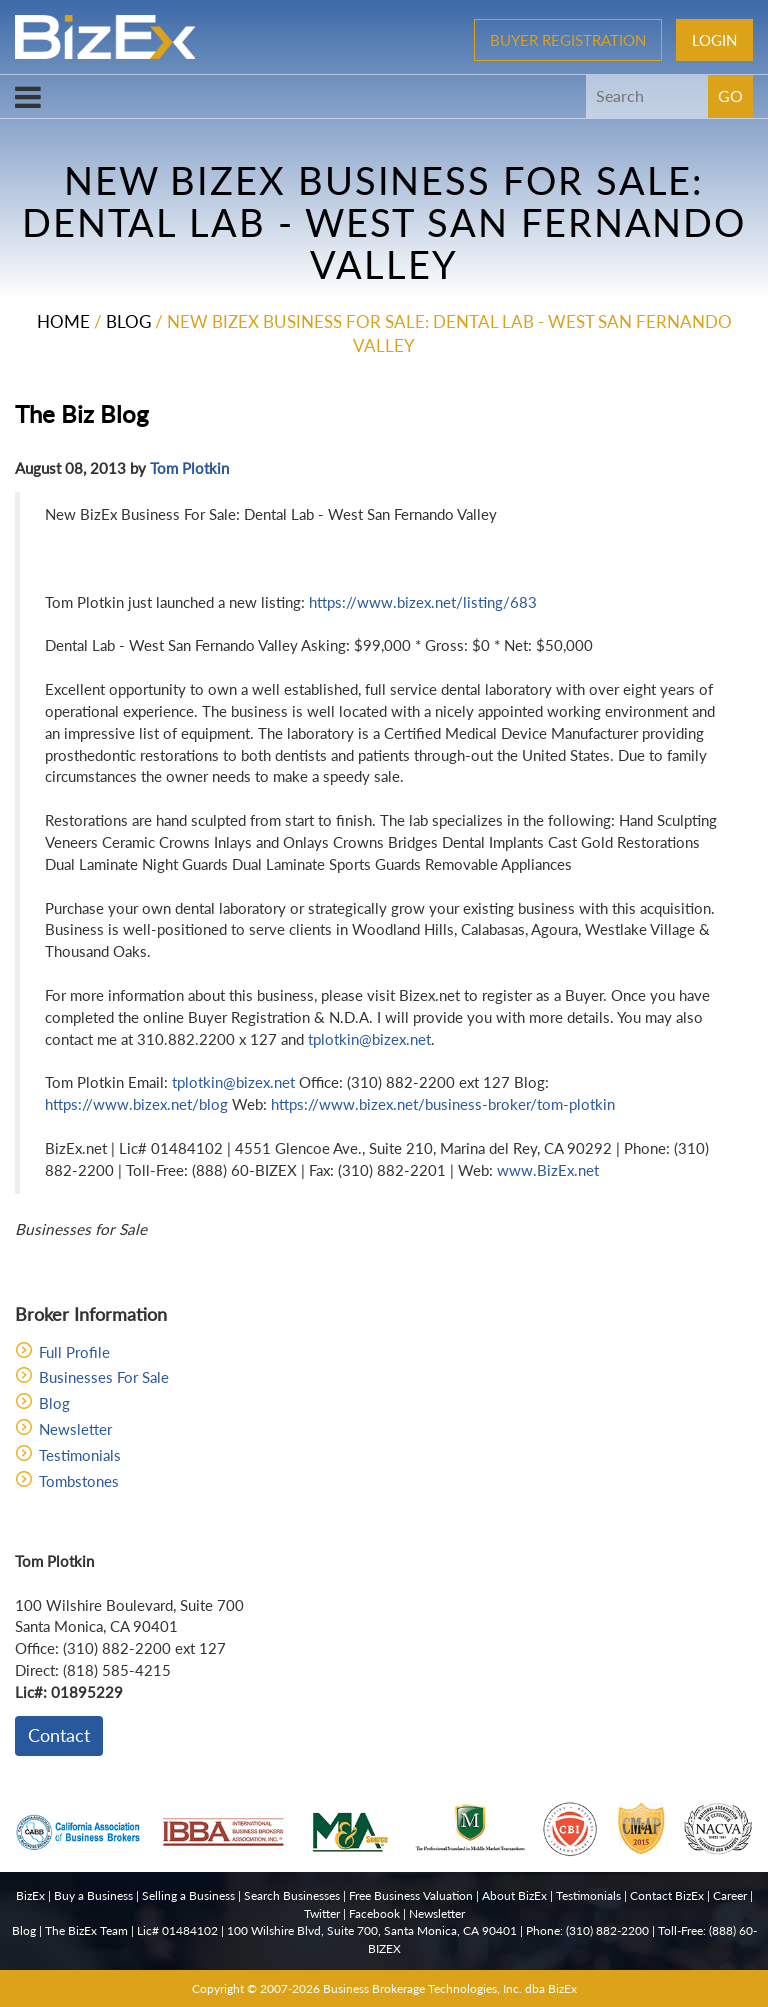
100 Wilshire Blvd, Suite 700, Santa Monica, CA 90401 (372, 1930)
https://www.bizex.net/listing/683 (423, 602)
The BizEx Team (86, 1930)
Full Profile (74, 1352)
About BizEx (514, 1895)
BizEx (30, 1895)
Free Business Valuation (411, 1895)
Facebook (374, 1913)
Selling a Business (188, 1895)
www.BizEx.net (548, 1170)
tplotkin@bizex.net (369, 1039)
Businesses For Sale (104, 1377)
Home (63, 321)
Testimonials (80, 1455)
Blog (128, 321)
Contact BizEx (667, 1895)
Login (714, 40)
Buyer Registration (568, 40)
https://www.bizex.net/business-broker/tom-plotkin (443, 1104)
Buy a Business (93, 1895)
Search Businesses (292, 1895)
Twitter (322, 1913)
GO (730, 95)
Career (730, 1895)
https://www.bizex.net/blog (136, 1104)
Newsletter (75, 1429)
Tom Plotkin (189, 468)
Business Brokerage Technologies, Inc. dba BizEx (450, 1988)
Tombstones (79, 1481)
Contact (59, 1735)
